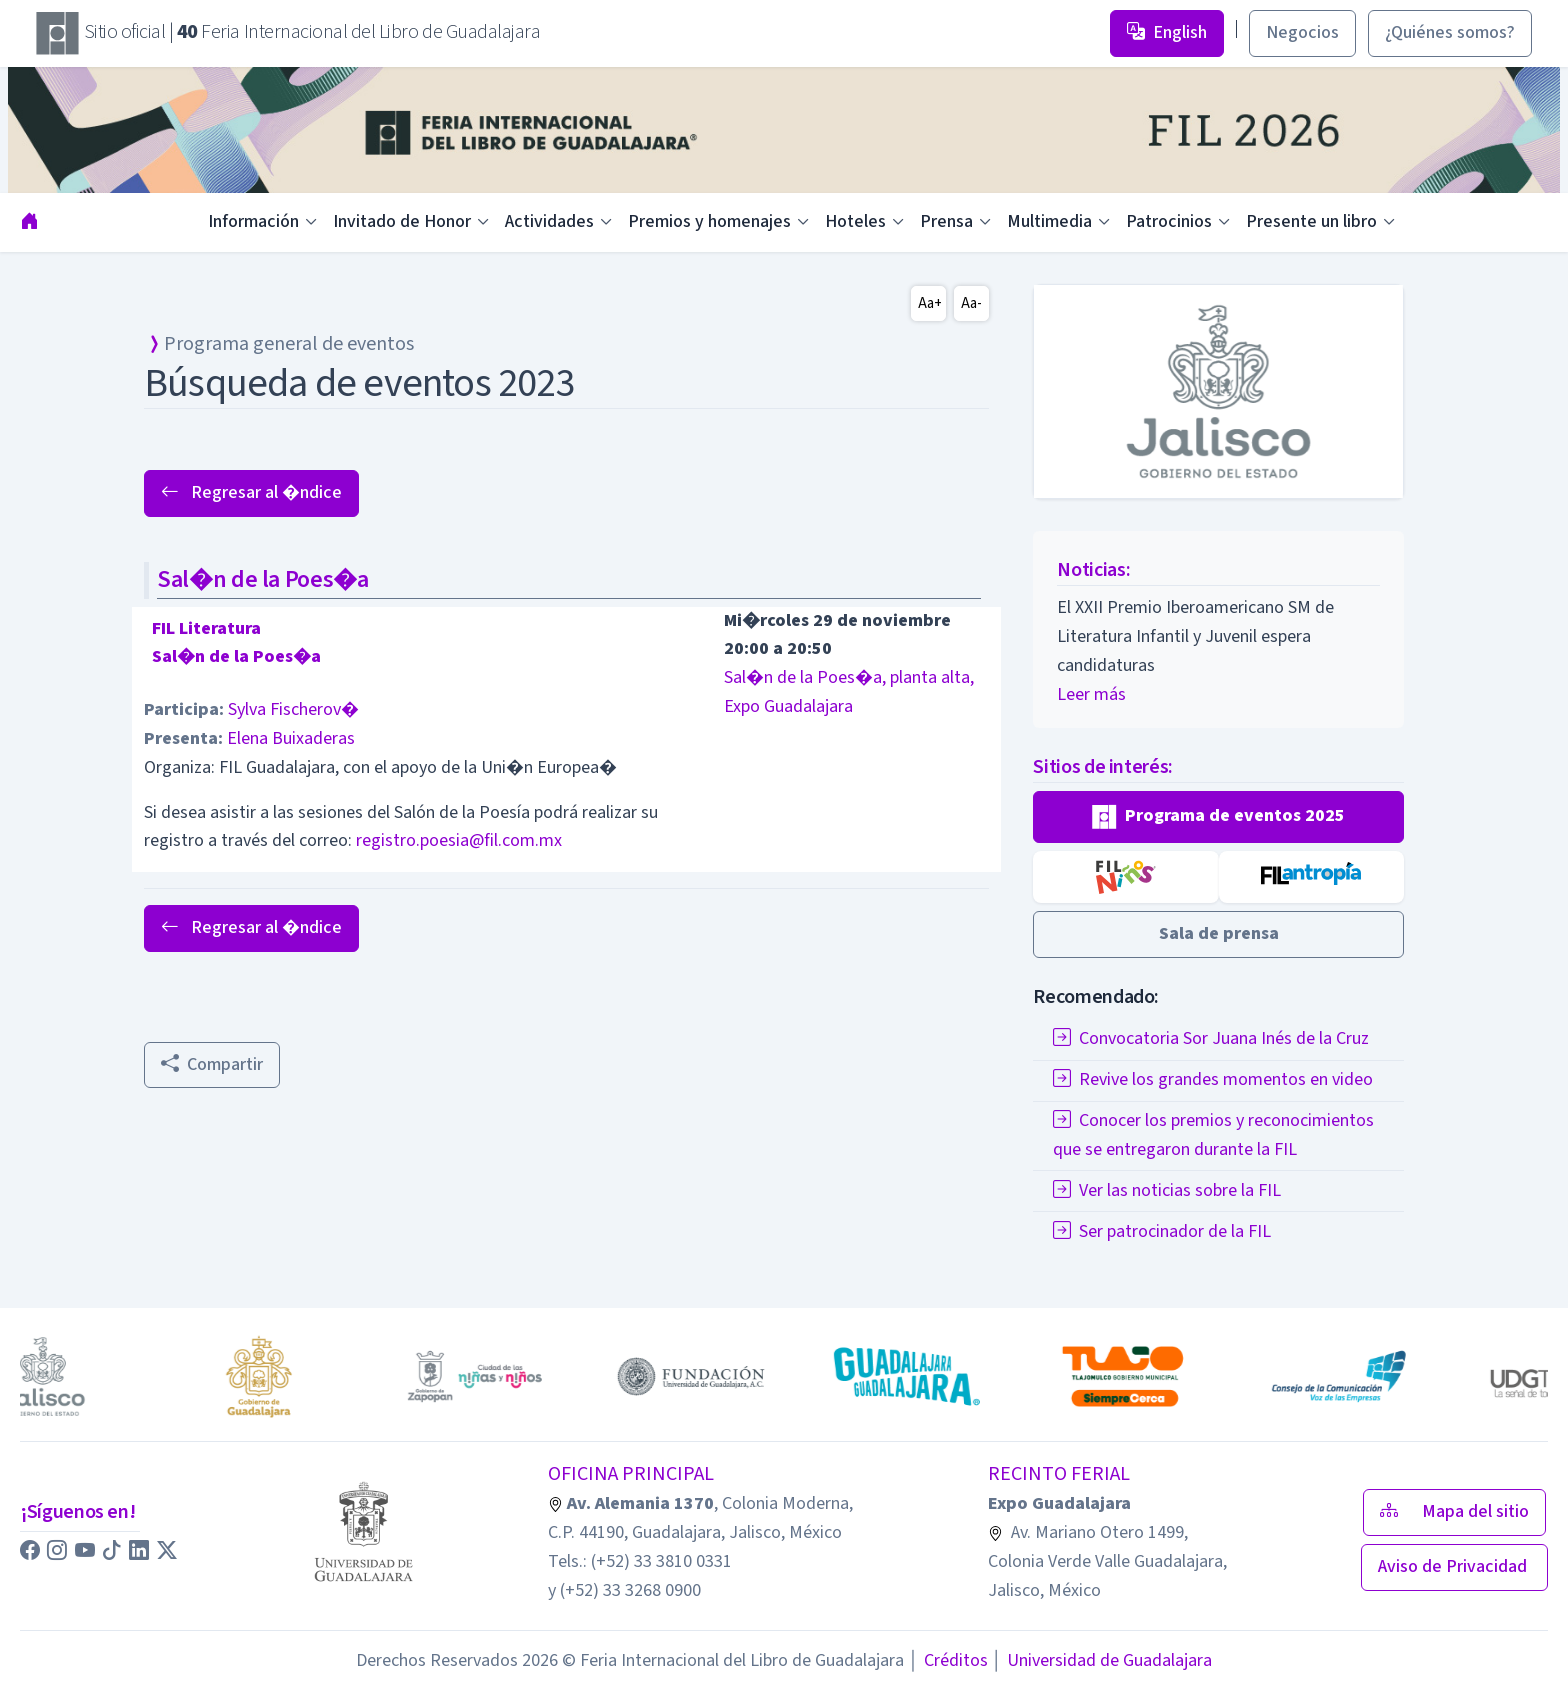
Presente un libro (1311, 221)
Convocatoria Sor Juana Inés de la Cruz (1211, 1038)
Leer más (1091, 694)
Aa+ (930, 303)
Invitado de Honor (402, 221)
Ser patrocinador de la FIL (1162, 1231)
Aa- (971, 303)
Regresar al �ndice (251, 492)
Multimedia (1049, 221)
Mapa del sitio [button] (1454, 1511)
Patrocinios (1169, 221)
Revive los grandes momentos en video (1213, 1079)
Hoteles (855, 221)
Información (253, 221)
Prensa (946, 221)
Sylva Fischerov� (293, 709)
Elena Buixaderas (291, 738)
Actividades (549, 221)
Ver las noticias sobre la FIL (1167, 1190)
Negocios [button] (1302, 32)
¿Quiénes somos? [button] (1450, 32)
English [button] (1167, 32)
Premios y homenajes (709, 221)
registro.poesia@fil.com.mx (459, 840)
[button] (1218, 817)
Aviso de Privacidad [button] (1454, 1566)
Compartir (212, 1064)
